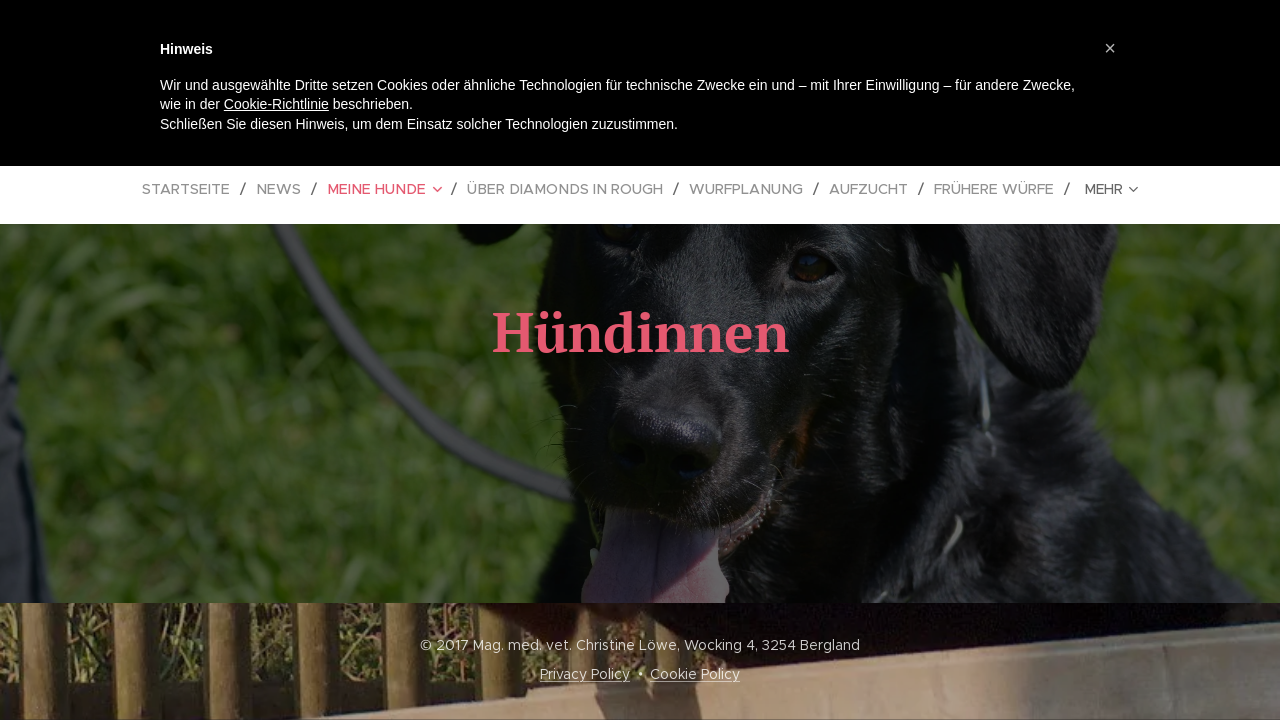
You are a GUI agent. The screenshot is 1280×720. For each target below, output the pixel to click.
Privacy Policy (585, 674)
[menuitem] (207, 189)
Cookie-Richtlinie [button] (276, 104)
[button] (1110, 48)
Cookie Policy (695, 674)
